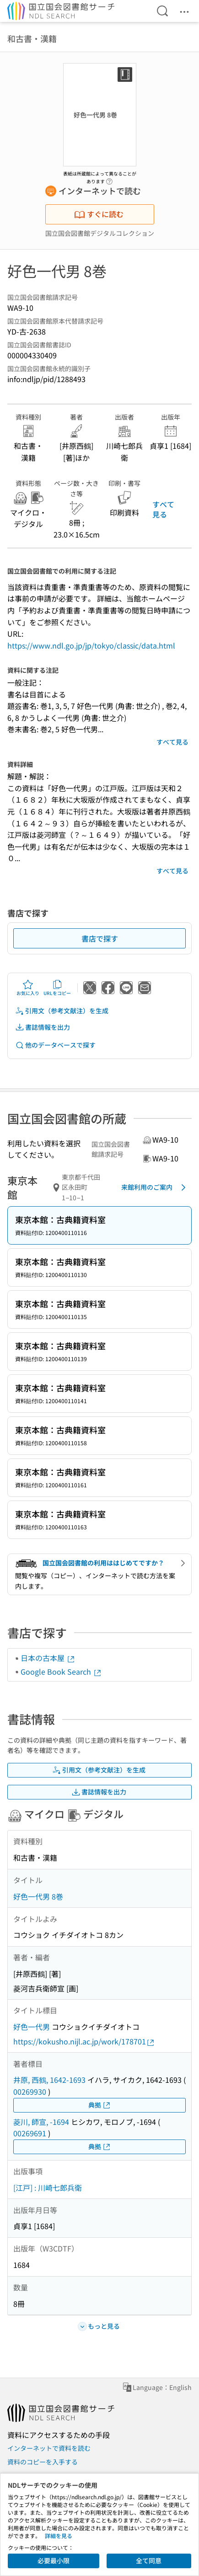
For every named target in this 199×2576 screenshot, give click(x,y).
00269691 (29, 2133)
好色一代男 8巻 (38, 1896)
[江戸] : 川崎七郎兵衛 (47, 2187)
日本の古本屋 (48, 1657)
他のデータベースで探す (55, 1045)
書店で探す (99, 938)
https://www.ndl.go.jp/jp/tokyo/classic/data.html (91, 645)
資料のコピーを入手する (42, 2461)
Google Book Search (61, 1671)
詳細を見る (58, 2535)
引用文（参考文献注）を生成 (61, 1011)
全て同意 (148, 2560)
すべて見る (163, 509)
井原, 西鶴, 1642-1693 (49, 2079)
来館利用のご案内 (155, 1187)
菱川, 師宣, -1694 (41, 2121)
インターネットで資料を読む (49, 2448)
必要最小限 (54, 2560)
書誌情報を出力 (42, 1027)
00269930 (29, 2091)
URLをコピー (57, 987)
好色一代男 (31, 2026)
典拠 (99, 2105)
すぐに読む (99, 213)
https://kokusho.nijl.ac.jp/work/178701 (84, 2041)
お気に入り (27, 987)
